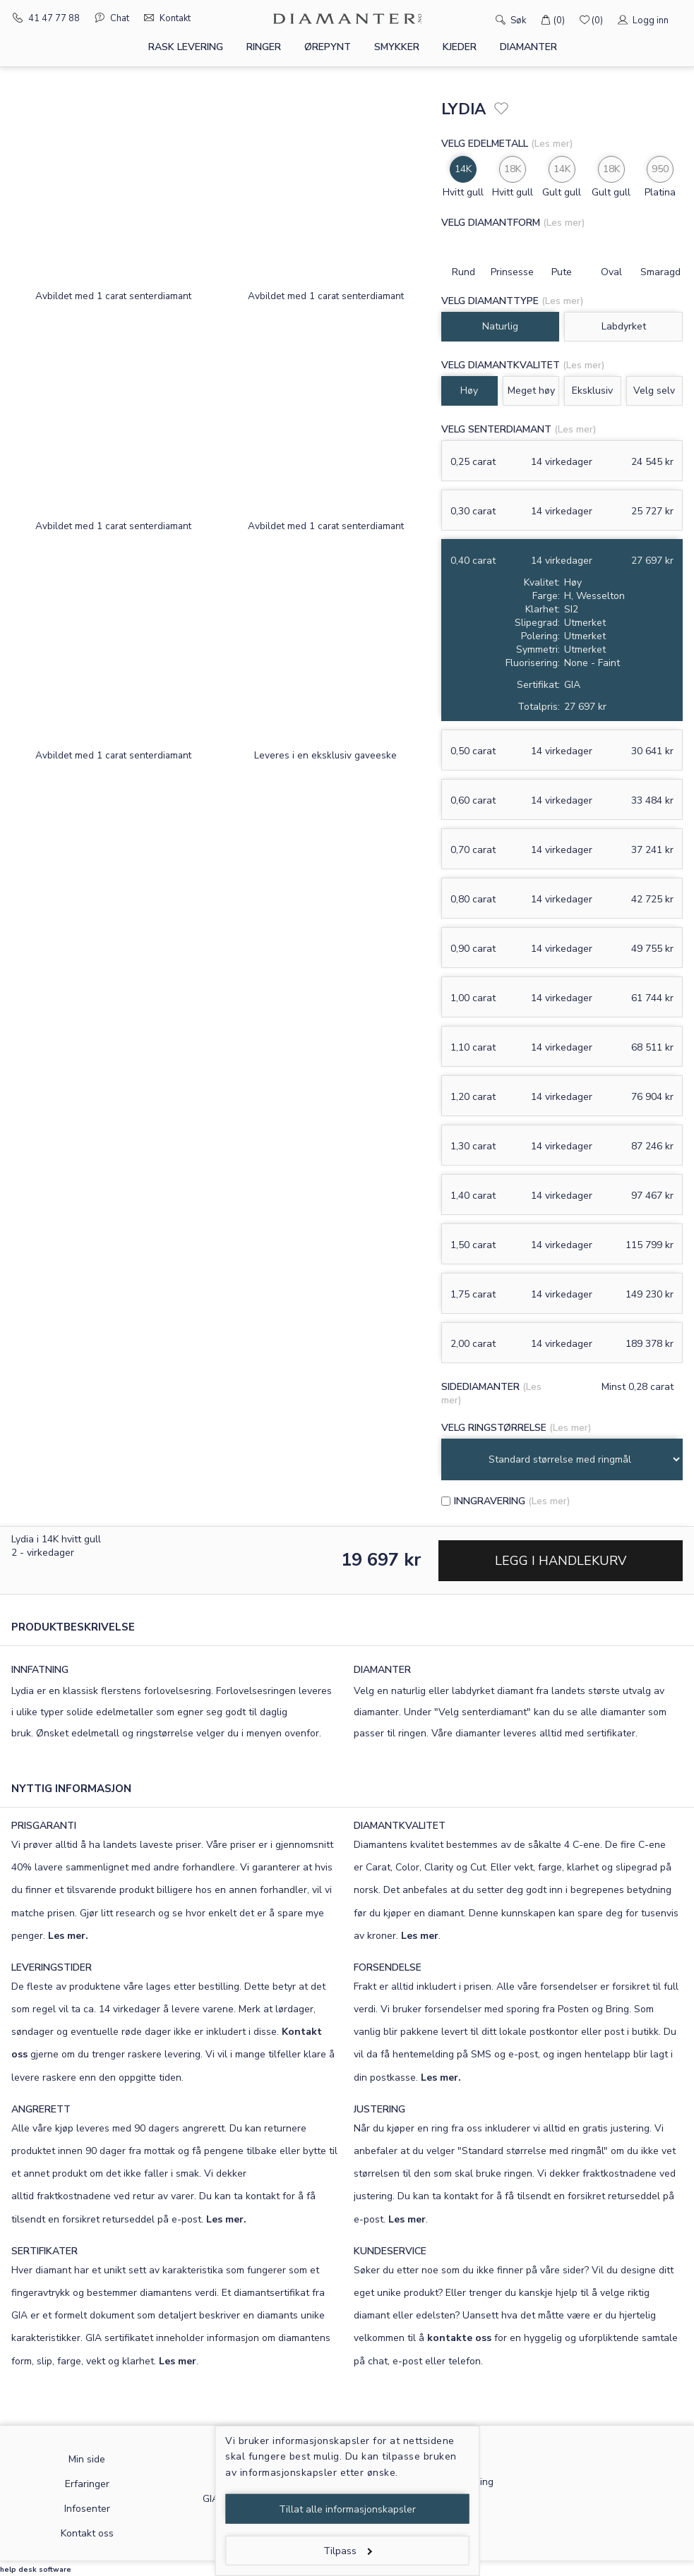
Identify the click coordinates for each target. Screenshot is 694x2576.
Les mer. (68, 1935)
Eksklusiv (592, 390)
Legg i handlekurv (560, 1560)
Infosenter (87, 2508)
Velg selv (654, 390)
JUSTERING (379, 2109)
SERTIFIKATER (44, 2251)
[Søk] (480, 19)
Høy (469, 390)
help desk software (35, 2570)
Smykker (396, 47)
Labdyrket (624, 326)
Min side (86, 2459)
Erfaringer (87, 2484)
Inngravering (489, 1501)
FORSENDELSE (387, 1967)
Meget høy (531, 390)
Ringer (263, 47)
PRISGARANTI (43, 1825)
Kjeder (460, 47)
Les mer (419, 1935)
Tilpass (347, 2551)
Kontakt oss (87, 2533)
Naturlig (500, 326)
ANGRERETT (41, 2109)
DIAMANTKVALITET (399, 1825)
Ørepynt (327, 47)
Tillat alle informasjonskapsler (347, 2509)
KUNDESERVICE (390, 2251)
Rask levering (185, 47)
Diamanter (528, 47)
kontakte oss (459, 2338)
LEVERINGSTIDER (51, 1967)
